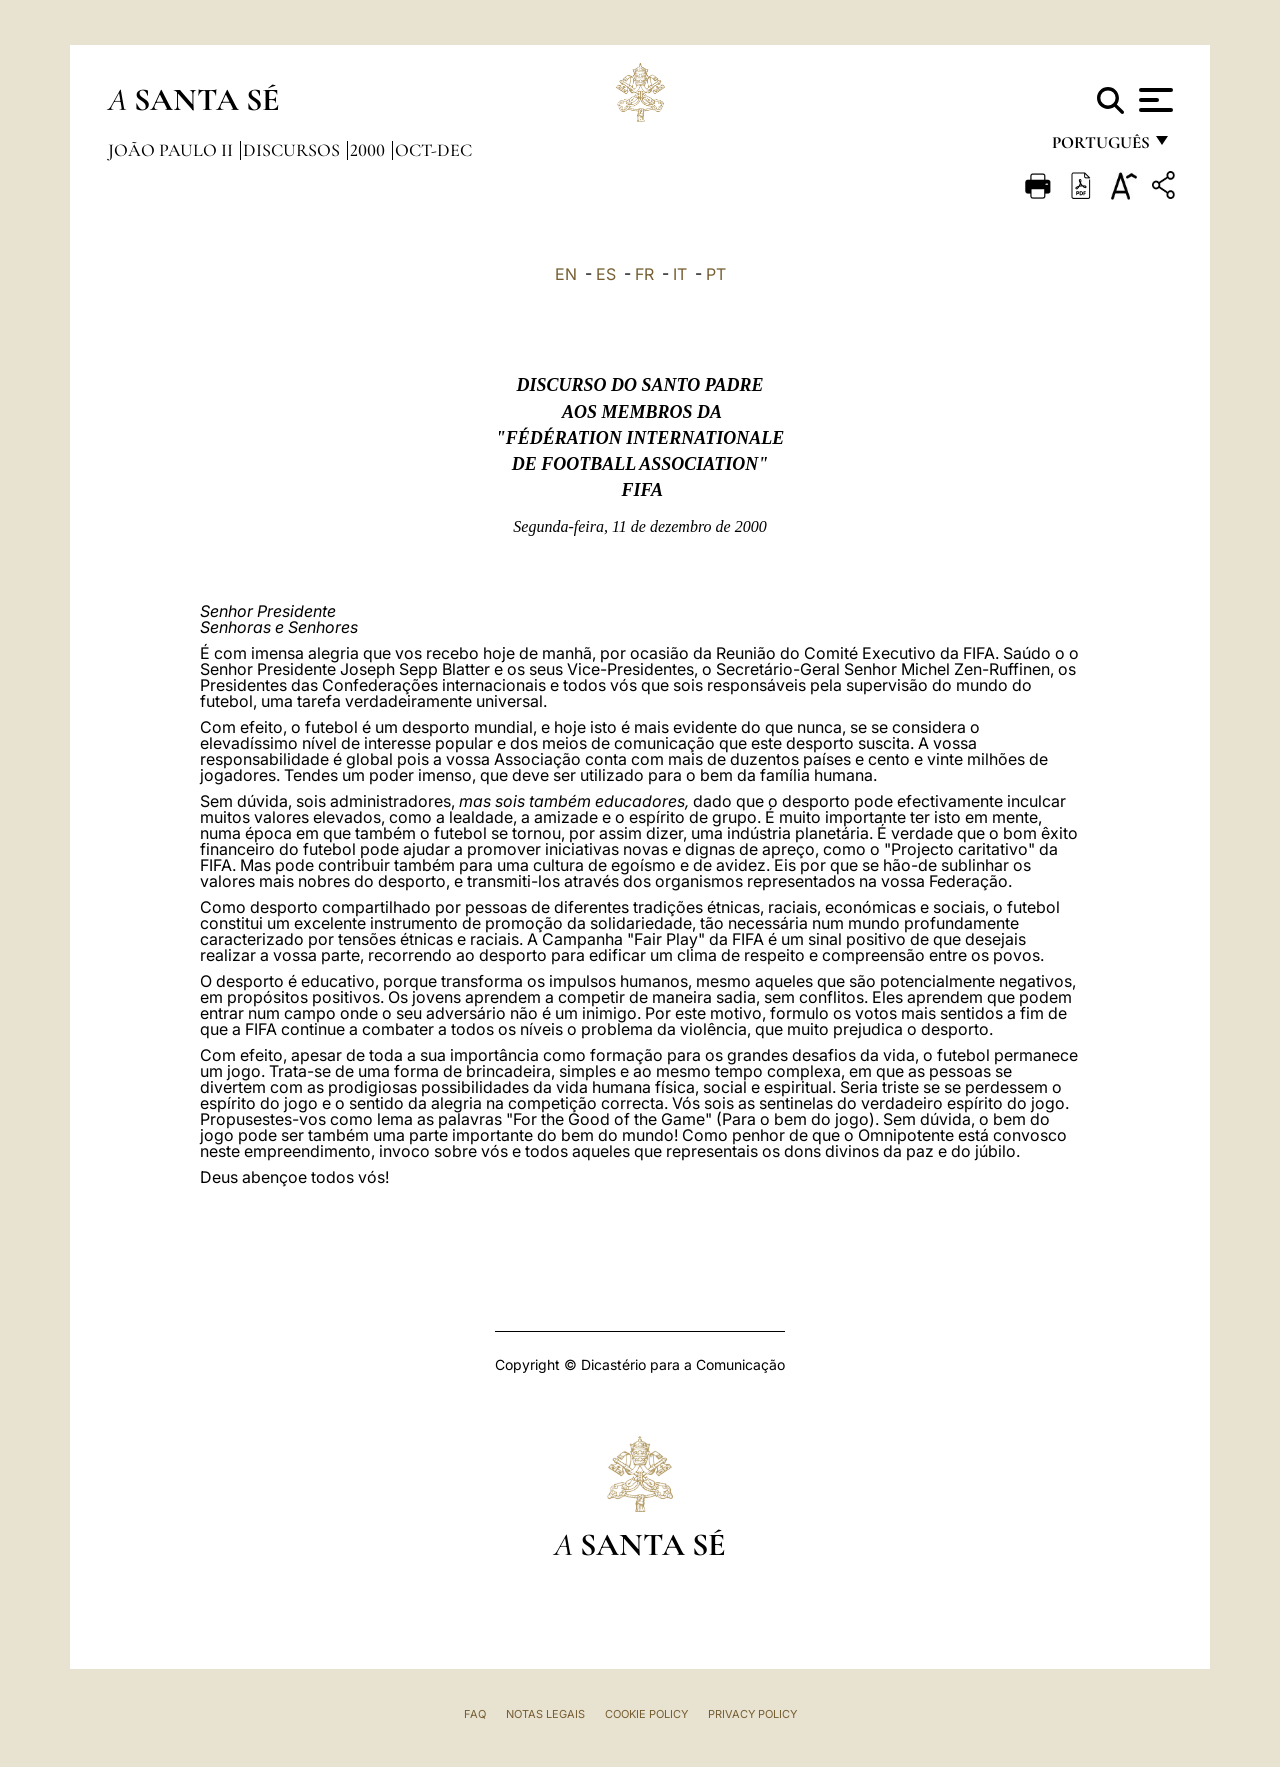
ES (606, 274)
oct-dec (433, 150)
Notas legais (545, 1714)
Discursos (293, 150)
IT (680, 274)
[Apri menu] (1153, 100)
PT (716, 274)
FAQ (475, 1714)
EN (566, 274)
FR (644, 274)
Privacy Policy (752, 1714)
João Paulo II (172, 150)
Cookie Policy (646, 1714)
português (1100, 147)
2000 (369, 150)
